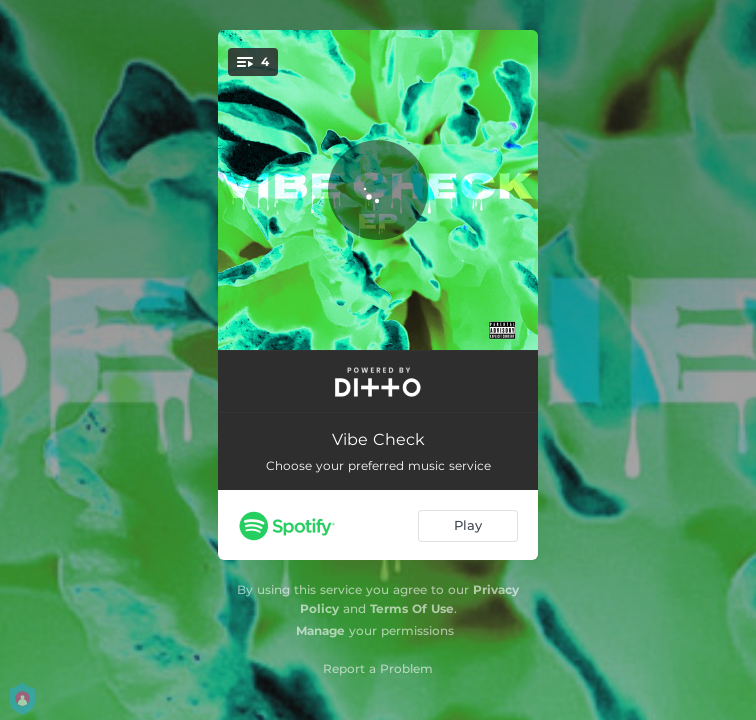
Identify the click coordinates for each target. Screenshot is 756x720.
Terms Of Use (412, 608)
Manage (320, 630)
